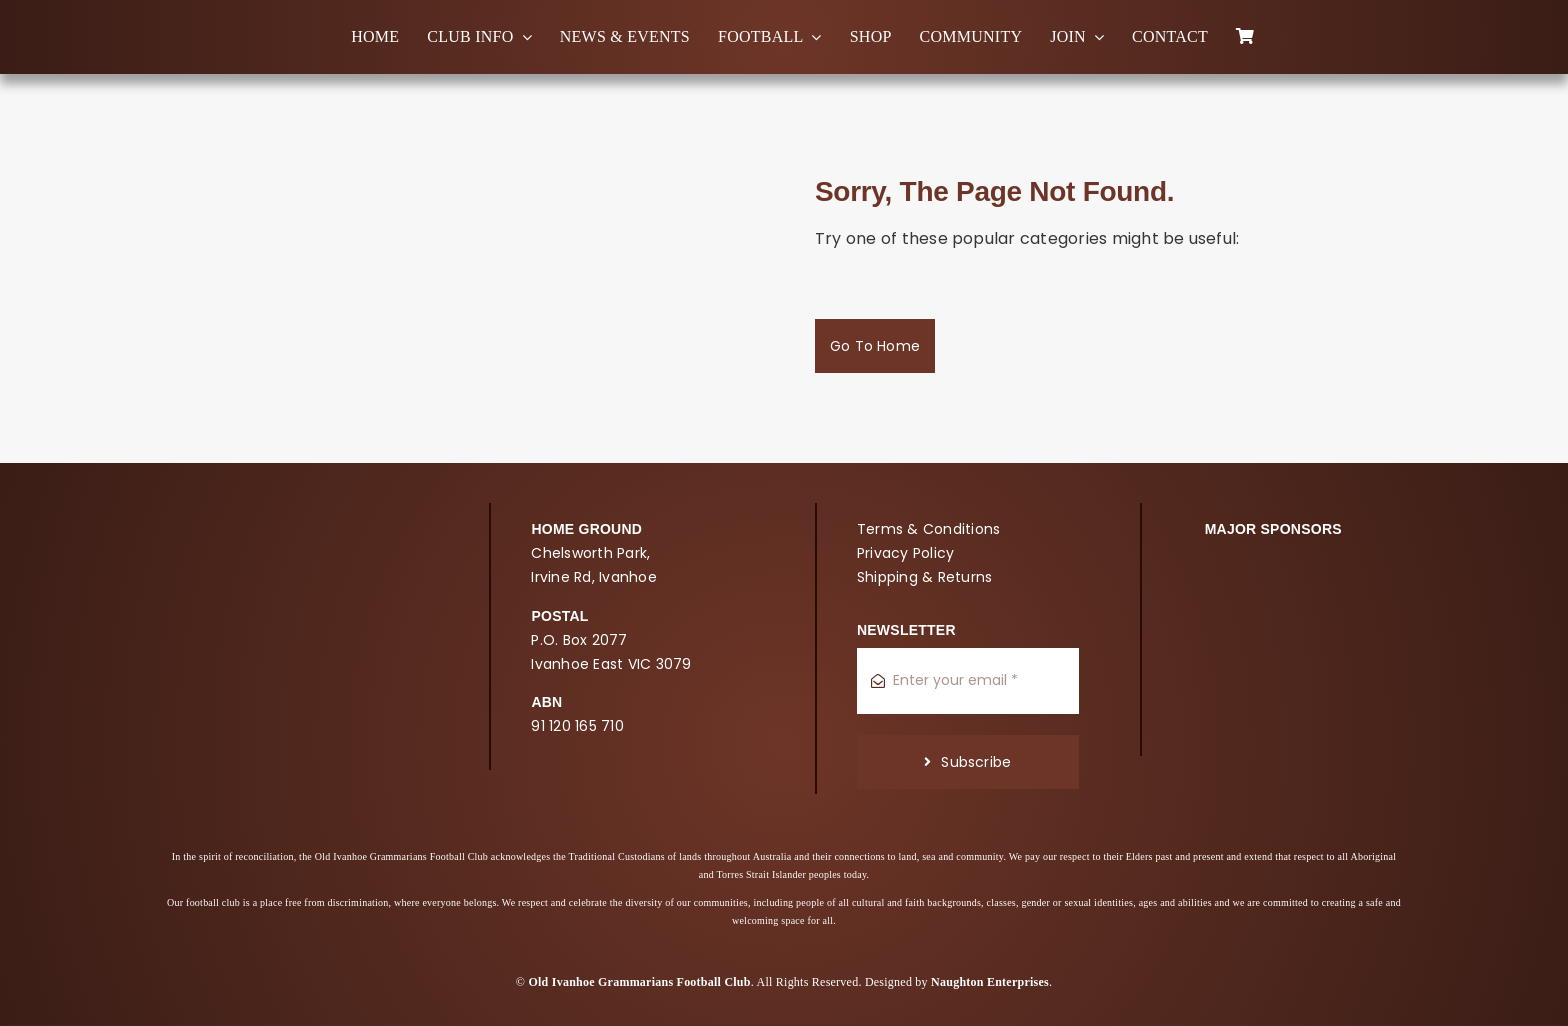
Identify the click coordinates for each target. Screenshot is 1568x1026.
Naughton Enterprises (990, 982)
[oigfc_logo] (80, 24)
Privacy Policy (905, 553)
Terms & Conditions (928, 529)
